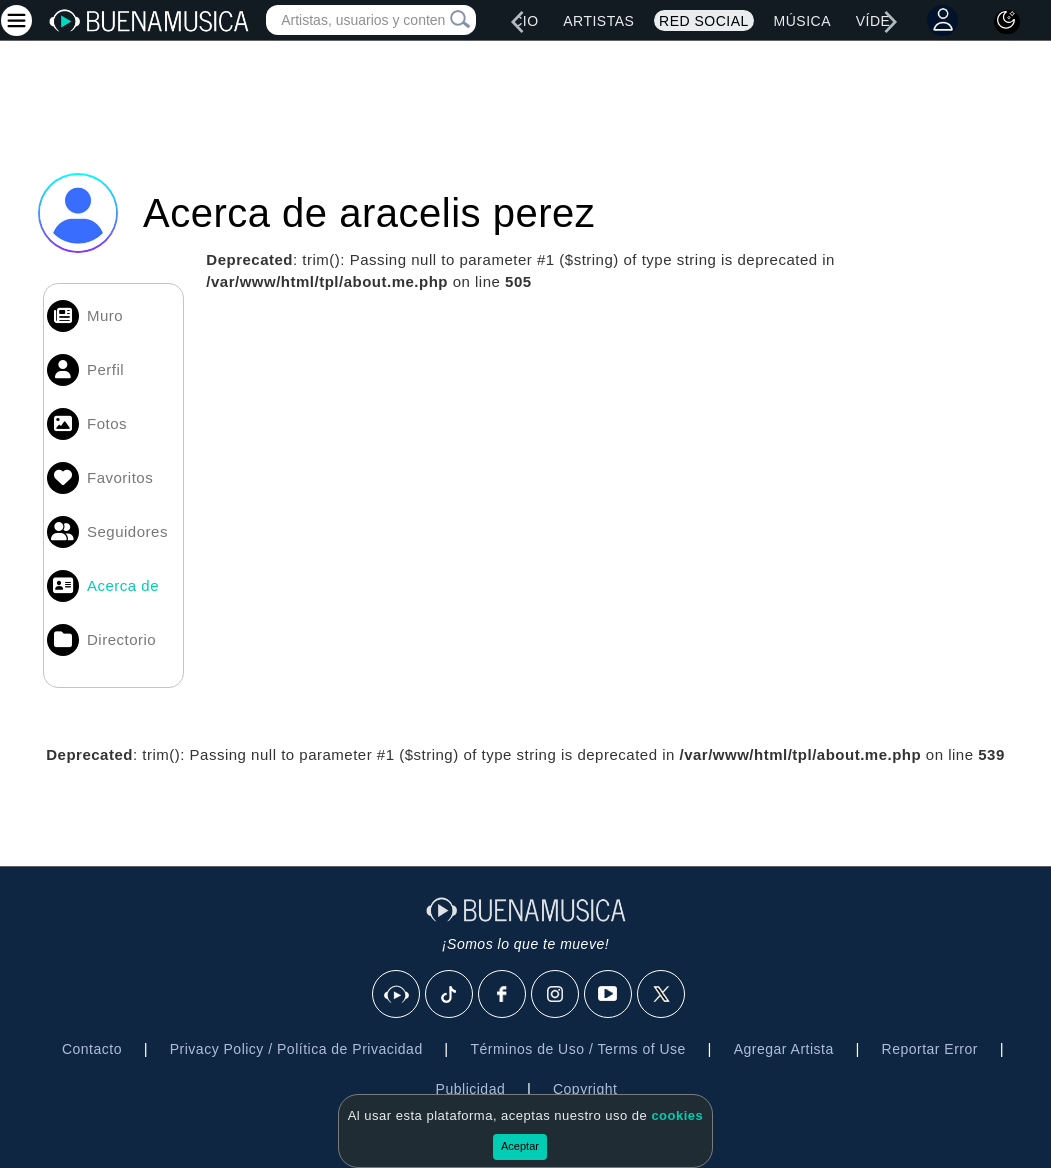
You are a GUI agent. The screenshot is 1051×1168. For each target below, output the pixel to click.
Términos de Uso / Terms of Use (577, 1049)
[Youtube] (609, 995)
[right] (890, 22)
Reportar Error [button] (930, 1049)
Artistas (598, 21)
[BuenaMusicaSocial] (397, 995)
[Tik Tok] (450, 995)
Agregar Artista (784, 1049)
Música (802, 21)
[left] (518, 22)
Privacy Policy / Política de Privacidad (296, 1049)
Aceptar (520, 1146)
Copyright (585, 1089)
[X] (662, 995)
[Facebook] (503, 995)
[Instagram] (556, 995)
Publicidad (471, 1089)
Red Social (704, 21)
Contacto (92, 1049)
